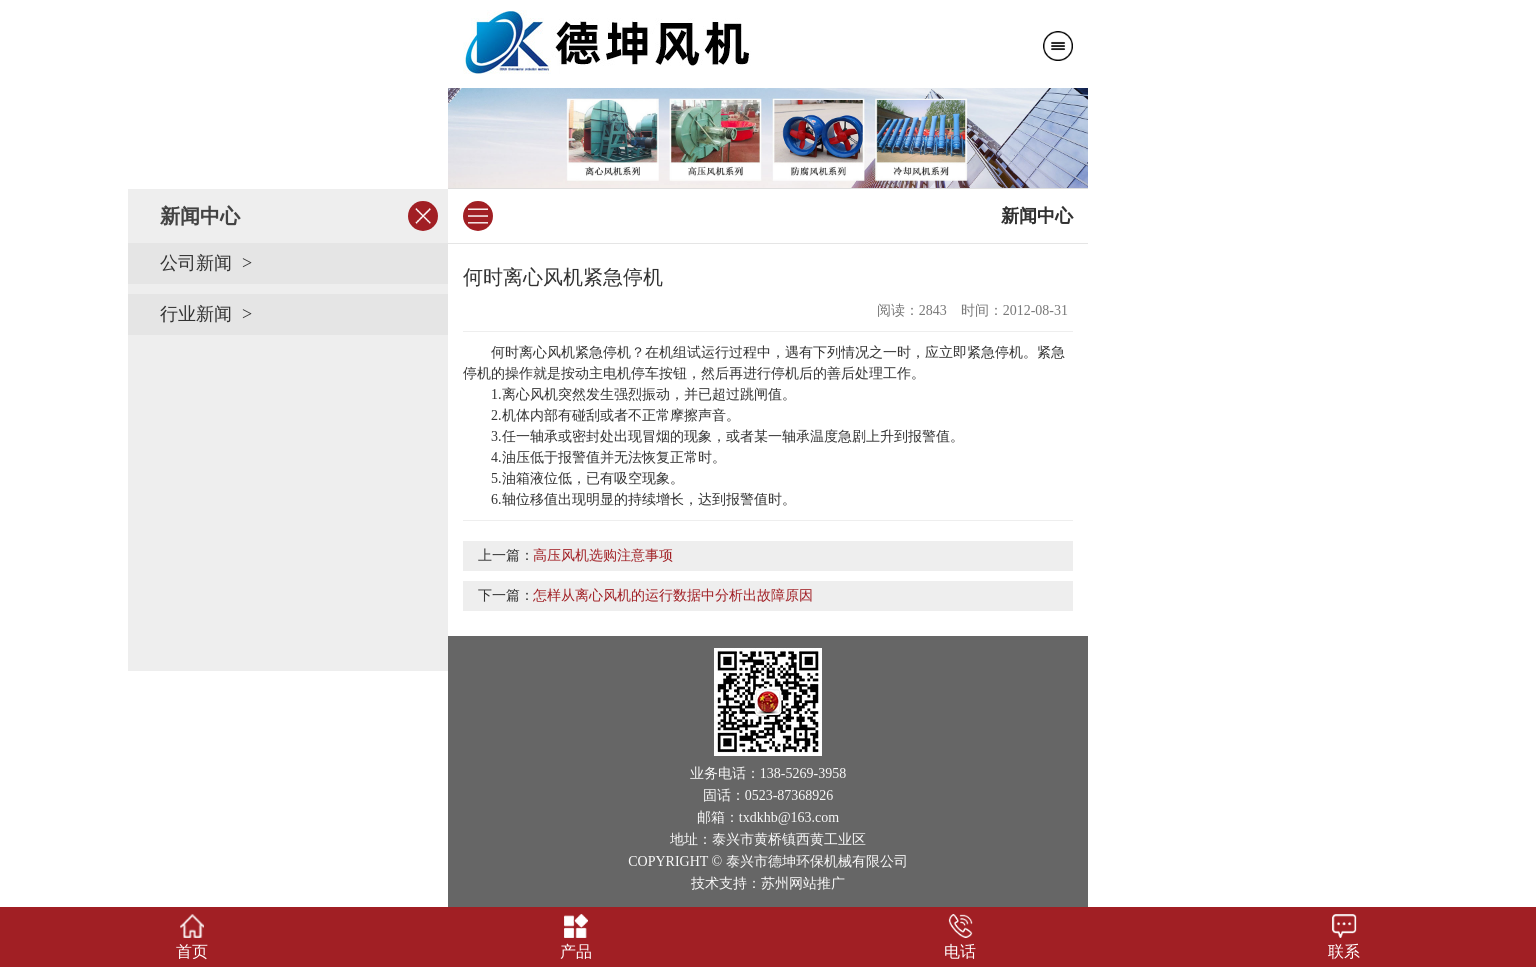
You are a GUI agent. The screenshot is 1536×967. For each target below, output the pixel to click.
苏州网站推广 (803, 883)
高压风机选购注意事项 (603, 555)
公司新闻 (196, 263)
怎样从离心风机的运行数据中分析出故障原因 (673, 595)
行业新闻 (196, 314)
